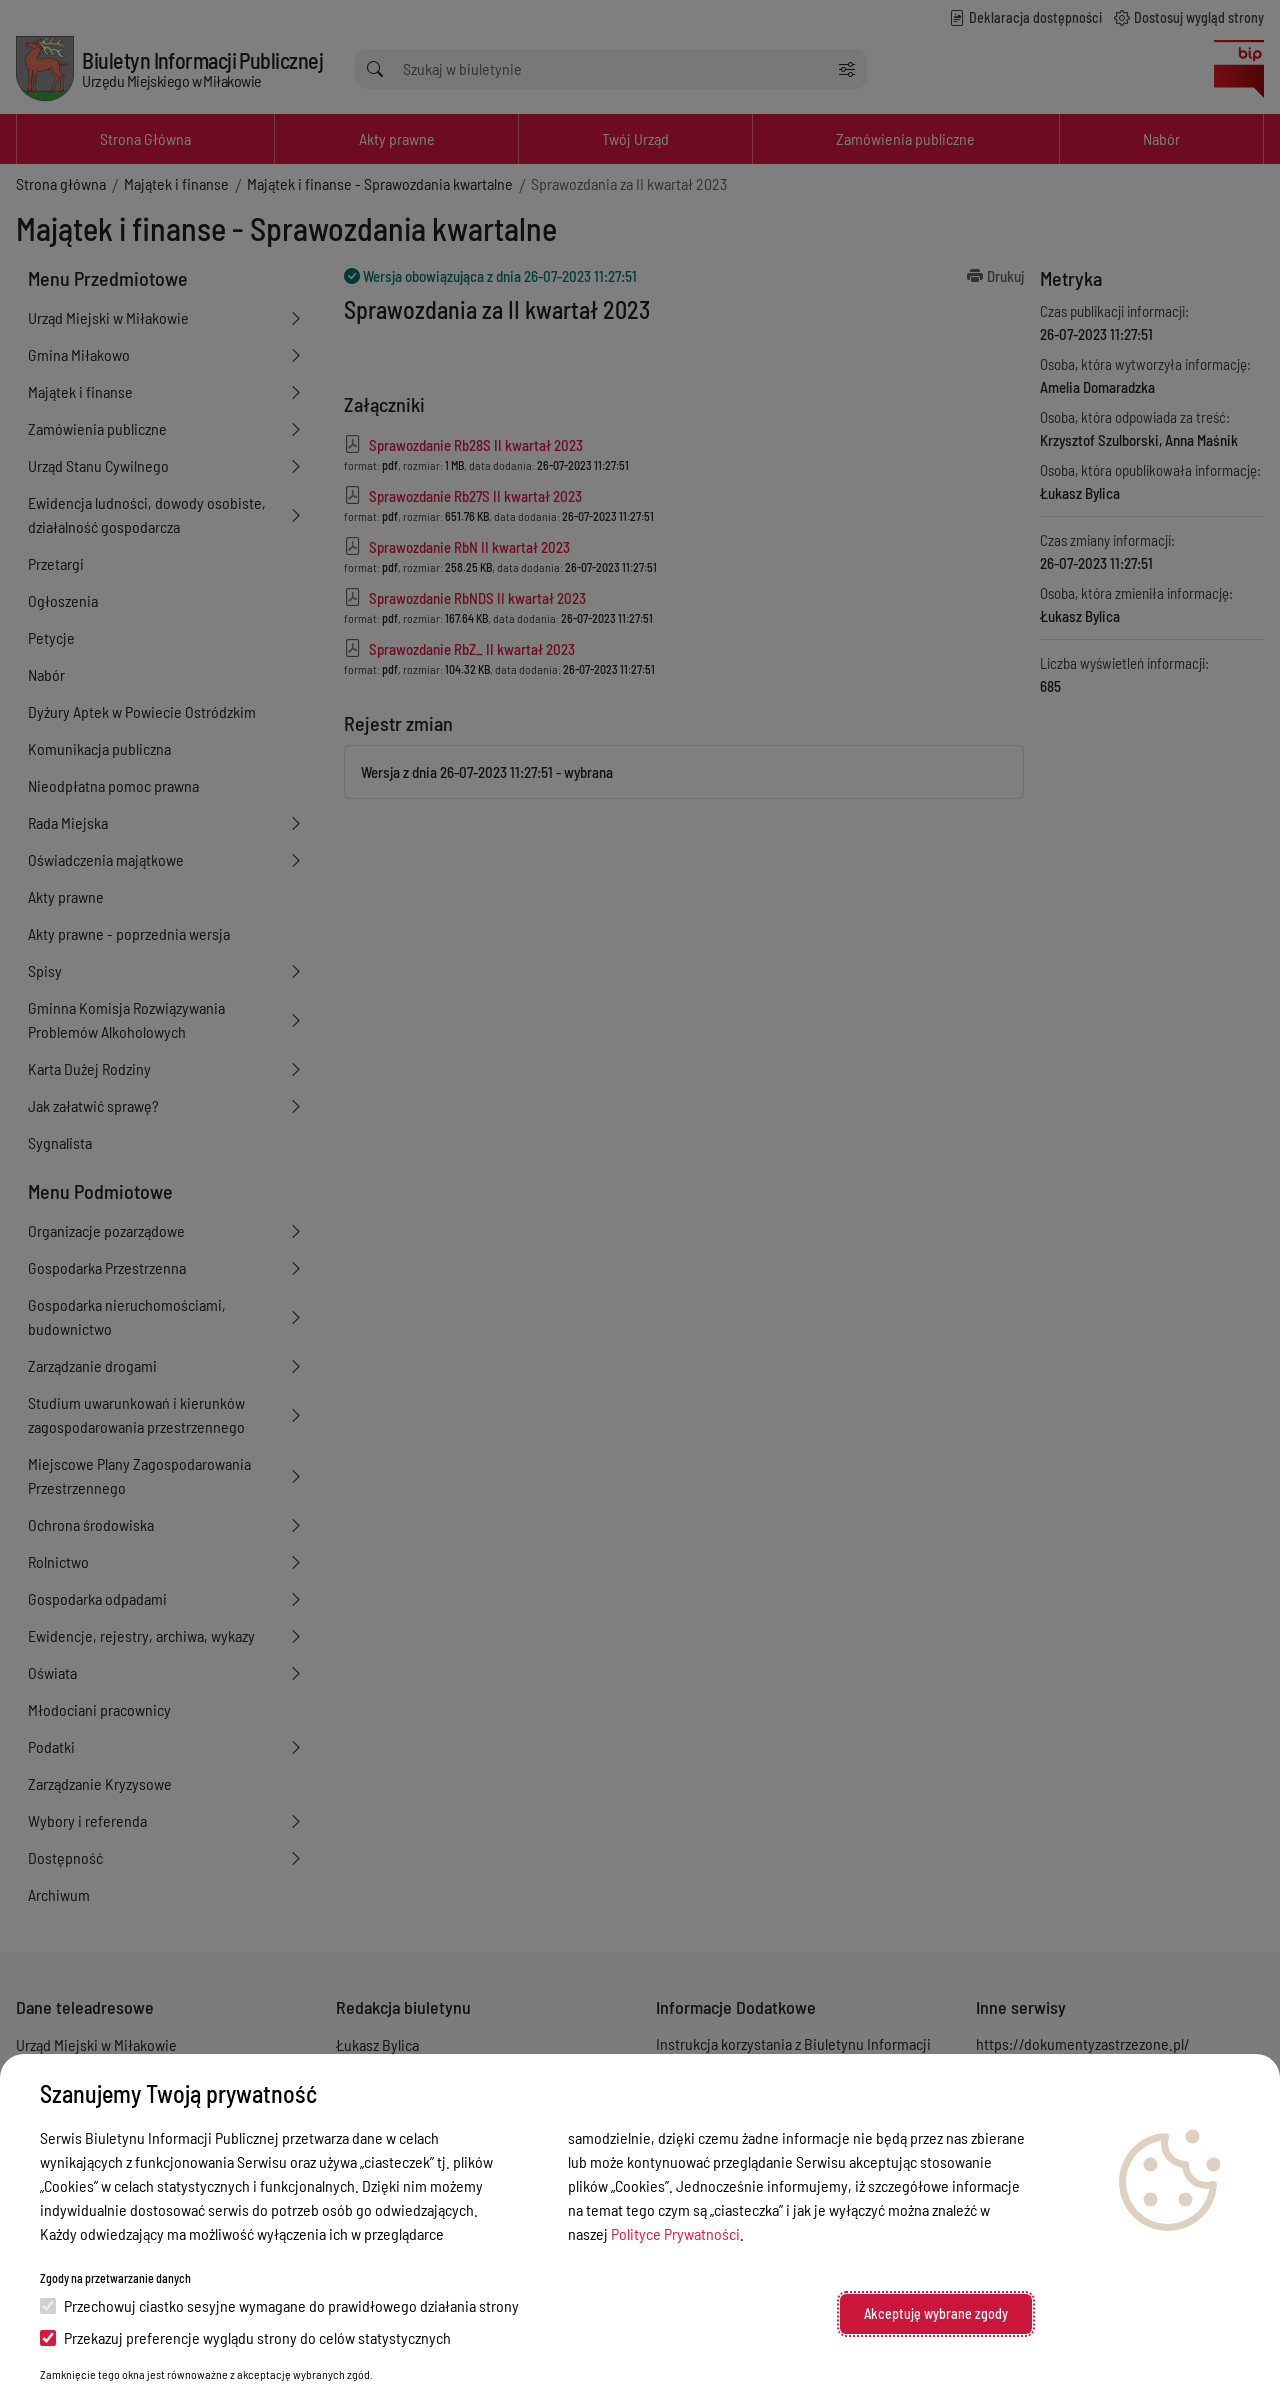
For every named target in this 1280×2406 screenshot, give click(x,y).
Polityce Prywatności (675, 2233)
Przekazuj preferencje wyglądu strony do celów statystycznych (245, 2337)
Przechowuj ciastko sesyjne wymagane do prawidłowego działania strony (279, 2305)
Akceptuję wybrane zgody (936, 2313)
